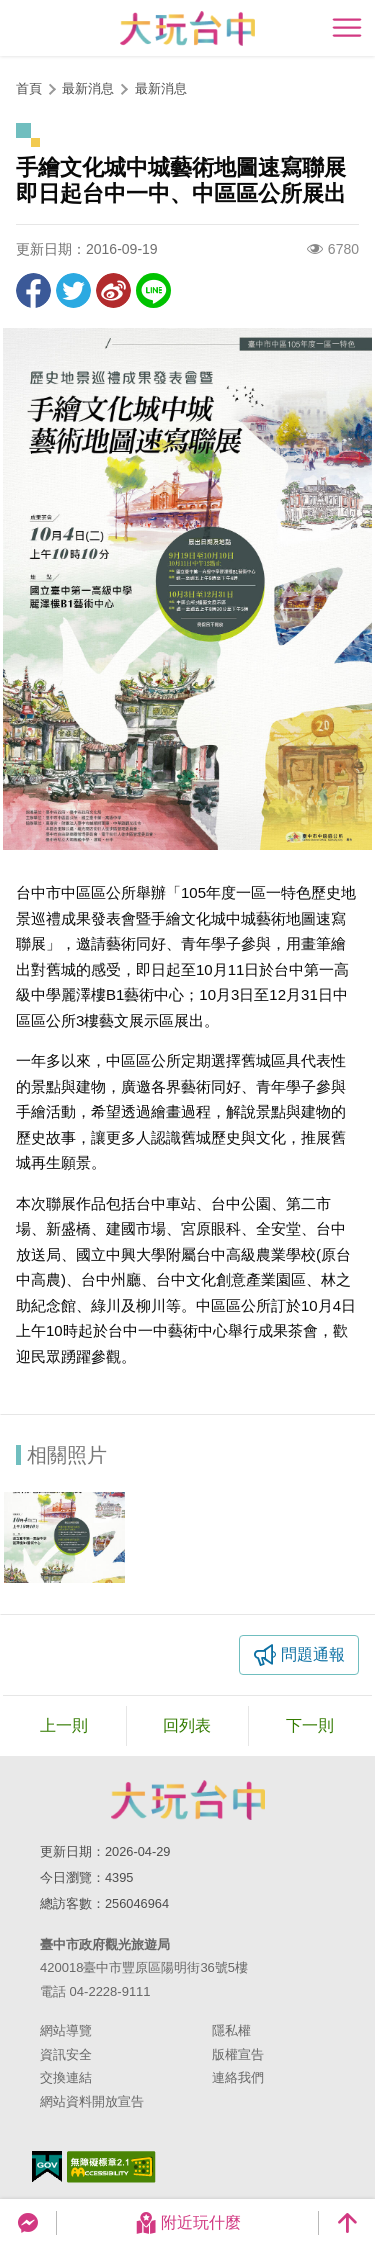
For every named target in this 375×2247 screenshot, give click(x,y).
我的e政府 (47, 2166)
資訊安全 (66, 2054)
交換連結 (66, 2077)
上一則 (64, 1725)
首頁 (29, 88)
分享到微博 (113, 290)
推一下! (73, 290)
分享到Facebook (33, 290)
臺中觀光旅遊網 (187, 28)
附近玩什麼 (188, 2223)
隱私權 (231, 2030)
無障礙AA (111, 2167)
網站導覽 (66, 2030)
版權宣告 (238, 2054)
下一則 (310, 1725)
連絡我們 (238, 2077)
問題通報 (313, 1654)
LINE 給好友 (153, 290)
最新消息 (161, 88)
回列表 (187, 1725)
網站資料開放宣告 (92, 2101)
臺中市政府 (188, 1800)
